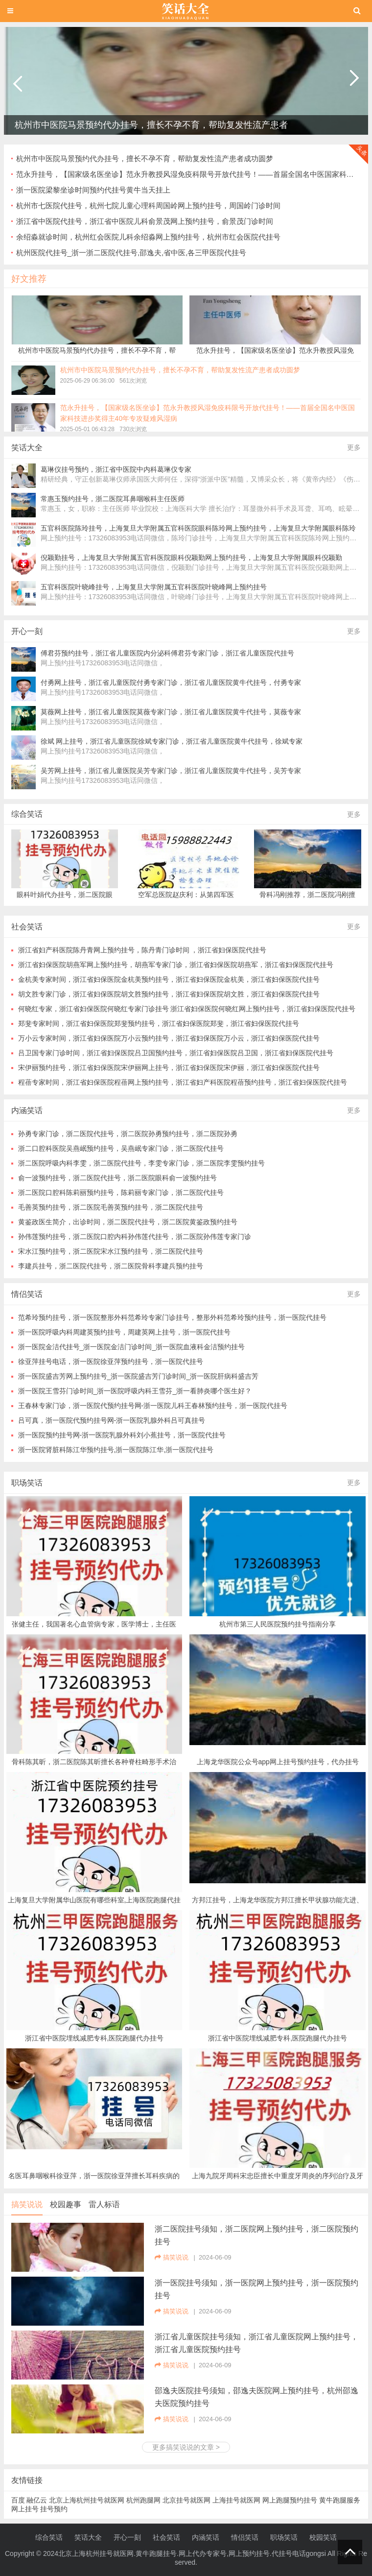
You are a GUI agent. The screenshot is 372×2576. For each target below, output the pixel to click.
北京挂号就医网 (186, 2500)
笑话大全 (88, 2537)
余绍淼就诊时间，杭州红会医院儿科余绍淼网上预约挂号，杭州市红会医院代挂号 (148, 237)
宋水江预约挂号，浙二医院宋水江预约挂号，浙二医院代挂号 (110, 1251)
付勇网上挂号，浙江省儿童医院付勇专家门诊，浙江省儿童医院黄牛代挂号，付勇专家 (171, 682)
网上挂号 (25, 2509)
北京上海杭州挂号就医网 (86, 2500)
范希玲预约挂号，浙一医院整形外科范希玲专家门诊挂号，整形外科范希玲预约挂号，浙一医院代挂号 (172, 1317)
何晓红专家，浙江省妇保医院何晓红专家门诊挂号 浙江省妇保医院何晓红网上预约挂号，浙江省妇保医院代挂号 (187, 1009)
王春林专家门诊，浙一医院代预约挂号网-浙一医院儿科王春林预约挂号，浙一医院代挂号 (153, 1406)
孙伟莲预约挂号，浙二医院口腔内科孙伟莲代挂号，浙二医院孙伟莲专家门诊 (134, 1236)
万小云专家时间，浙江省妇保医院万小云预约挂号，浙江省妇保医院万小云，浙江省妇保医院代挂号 (169, 1038)
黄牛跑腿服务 (339, 2500)
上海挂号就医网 (236, 2500)
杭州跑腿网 (143, 2500)
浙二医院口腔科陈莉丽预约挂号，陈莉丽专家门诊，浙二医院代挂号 (121, 1192)
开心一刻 (127, 2537)
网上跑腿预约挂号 (289, 2500)
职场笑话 (27, 1483)
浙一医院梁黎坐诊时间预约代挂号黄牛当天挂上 (93, 190)
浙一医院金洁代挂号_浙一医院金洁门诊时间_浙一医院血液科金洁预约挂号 (131, 1347)
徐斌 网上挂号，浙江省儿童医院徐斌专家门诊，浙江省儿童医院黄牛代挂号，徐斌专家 (172, 741)
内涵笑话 (205, 2537)
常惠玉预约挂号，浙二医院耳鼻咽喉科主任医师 (113, 499)
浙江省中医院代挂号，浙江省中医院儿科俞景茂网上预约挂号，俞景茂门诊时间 (144, 221)
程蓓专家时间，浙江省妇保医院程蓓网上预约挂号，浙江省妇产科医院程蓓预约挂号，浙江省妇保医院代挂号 (182, 1082)
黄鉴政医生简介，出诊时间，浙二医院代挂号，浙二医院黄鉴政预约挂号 (127, 1222)
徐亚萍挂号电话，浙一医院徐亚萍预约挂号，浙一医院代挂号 (110, 1361)
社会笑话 (166, 2537)
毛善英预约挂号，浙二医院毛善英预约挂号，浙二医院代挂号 (110, 1207)
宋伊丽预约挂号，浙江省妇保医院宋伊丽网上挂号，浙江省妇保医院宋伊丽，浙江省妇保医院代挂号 (169, 1067)
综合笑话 (27, 814)
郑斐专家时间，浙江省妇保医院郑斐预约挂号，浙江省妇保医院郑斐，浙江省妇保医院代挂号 (158, 1023)
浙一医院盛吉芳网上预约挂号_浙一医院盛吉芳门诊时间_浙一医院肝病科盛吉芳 (138, 1376)
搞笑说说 (27, 2204)
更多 (354, 447)
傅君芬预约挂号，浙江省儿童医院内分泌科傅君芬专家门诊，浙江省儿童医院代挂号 (167, 653)
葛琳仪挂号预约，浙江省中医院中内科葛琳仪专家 (116, 469)
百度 (18, 2500)
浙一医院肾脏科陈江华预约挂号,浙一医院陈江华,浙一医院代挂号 (116, 1450)
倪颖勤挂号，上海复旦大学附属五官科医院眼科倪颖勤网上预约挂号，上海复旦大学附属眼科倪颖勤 (191, 557)
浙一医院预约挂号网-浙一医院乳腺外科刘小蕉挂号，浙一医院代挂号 (122, 1435)
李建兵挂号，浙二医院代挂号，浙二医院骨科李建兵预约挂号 (110, 1266)
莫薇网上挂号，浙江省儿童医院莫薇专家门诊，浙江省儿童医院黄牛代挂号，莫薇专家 (171, 712)
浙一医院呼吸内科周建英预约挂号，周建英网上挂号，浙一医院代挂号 (124, 1332)
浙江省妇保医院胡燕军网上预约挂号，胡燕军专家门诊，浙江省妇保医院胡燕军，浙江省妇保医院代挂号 (175, 965)
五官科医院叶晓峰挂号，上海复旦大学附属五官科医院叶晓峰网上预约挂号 (154, 587)
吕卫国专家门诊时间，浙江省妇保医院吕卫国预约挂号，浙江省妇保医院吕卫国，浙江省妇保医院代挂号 (175, 1053)
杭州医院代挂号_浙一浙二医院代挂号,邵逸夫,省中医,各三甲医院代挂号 (131, 252)
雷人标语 (104, 2204)
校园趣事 (65, 2204)
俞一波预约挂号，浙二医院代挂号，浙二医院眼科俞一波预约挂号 (117, 1178)
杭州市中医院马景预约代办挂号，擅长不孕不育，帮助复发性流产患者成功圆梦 (144, 158)
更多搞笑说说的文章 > (186, 2447)
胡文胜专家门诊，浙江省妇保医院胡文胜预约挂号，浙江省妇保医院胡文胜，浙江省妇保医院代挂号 (169, 994)
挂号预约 (54, 2509)
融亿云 (36, 2500)
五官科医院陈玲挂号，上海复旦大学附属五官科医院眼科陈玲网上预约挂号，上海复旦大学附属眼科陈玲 (198, 528)
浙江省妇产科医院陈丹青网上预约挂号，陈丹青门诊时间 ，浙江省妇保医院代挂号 (142, 950)
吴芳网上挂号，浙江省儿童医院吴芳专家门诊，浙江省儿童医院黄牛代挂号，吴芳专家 (171, 771)
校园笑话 (323, 2537)
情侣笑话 (244, 2537)
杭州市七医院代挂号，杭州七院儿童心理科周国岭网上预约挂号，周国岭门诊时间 (148, 205)
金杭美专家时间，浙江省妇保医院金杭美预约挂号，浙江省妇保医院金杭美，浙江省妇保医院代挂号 (169, 979)
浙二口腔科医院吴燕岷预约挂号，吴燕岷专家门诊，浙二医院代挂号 (121, 1148)
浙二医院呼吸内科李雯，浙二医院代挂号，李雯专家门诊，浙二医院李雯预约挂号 (141, 1163)
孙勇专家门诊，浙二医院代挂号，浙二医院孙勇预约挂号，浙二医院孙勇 (127, 1134)
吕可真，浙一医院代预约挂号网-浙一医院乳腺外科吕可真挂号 (112, 1420)
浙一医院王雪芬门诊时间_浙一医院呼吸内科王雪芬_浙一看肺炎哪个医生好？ (135, 1391)
